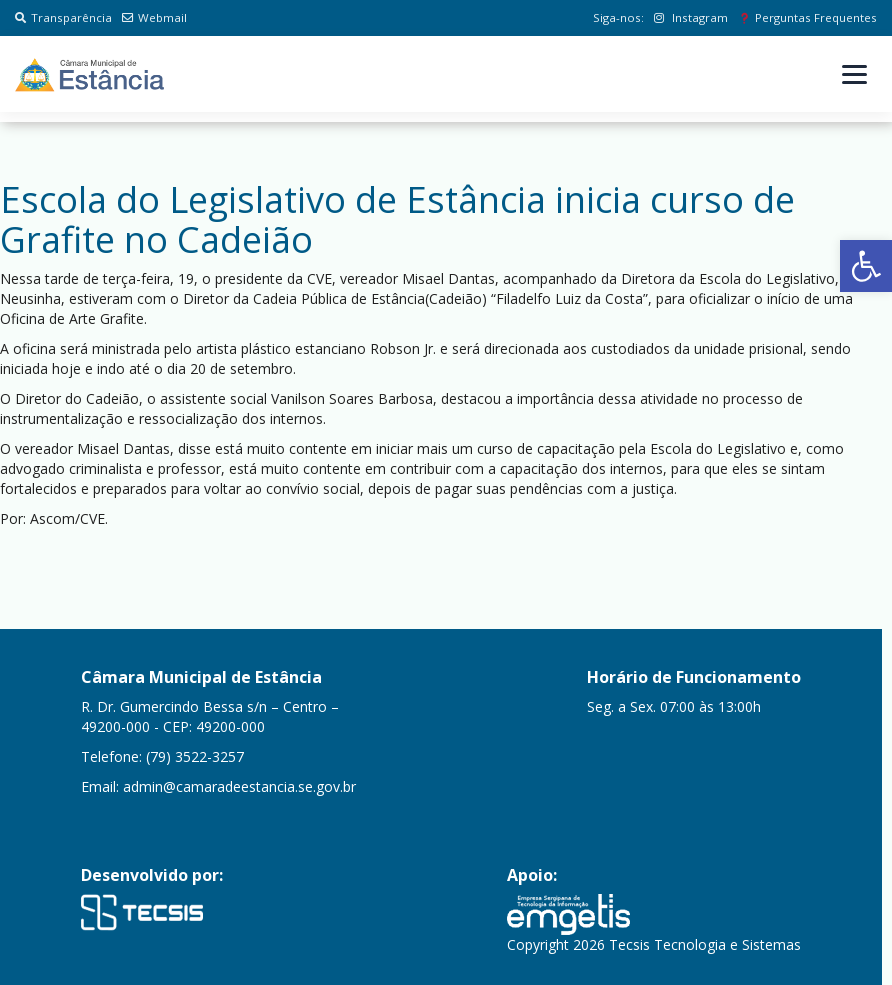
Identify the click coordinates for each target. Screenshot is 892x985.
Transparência (63, 17)
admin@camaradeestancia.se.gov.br (239, 786)
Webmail (154, 17)
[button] (866, 266)
